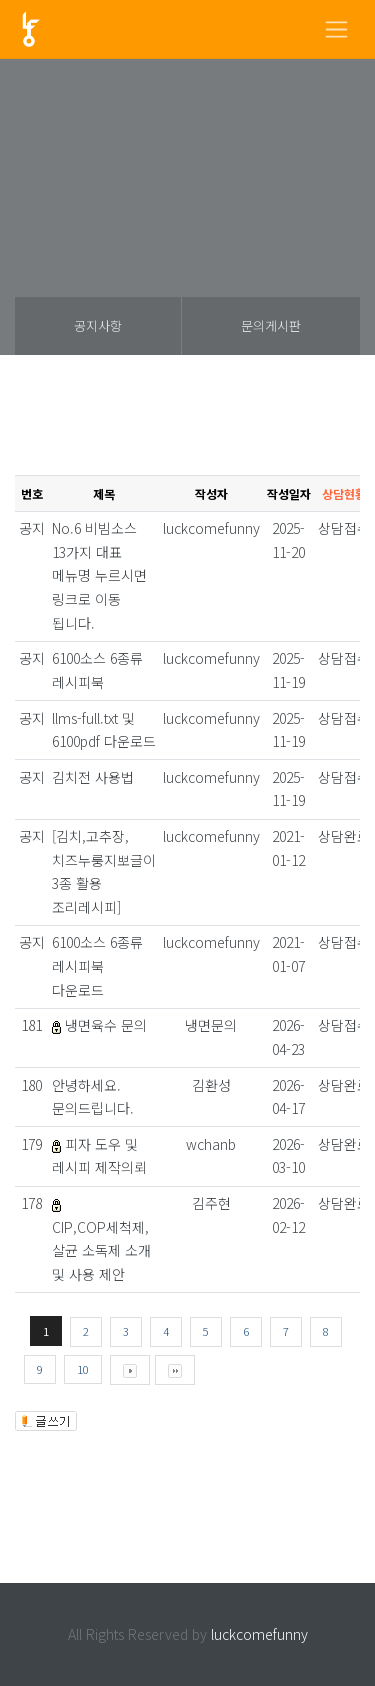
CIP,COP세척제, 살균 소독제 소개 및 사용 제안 (101, 1250)
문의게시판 (271, 325)
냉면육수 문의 (106, 1025)
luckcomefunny (259, 1634)
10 (83, 1369)
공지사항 (98, 325)
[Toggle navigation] (336, 29)
